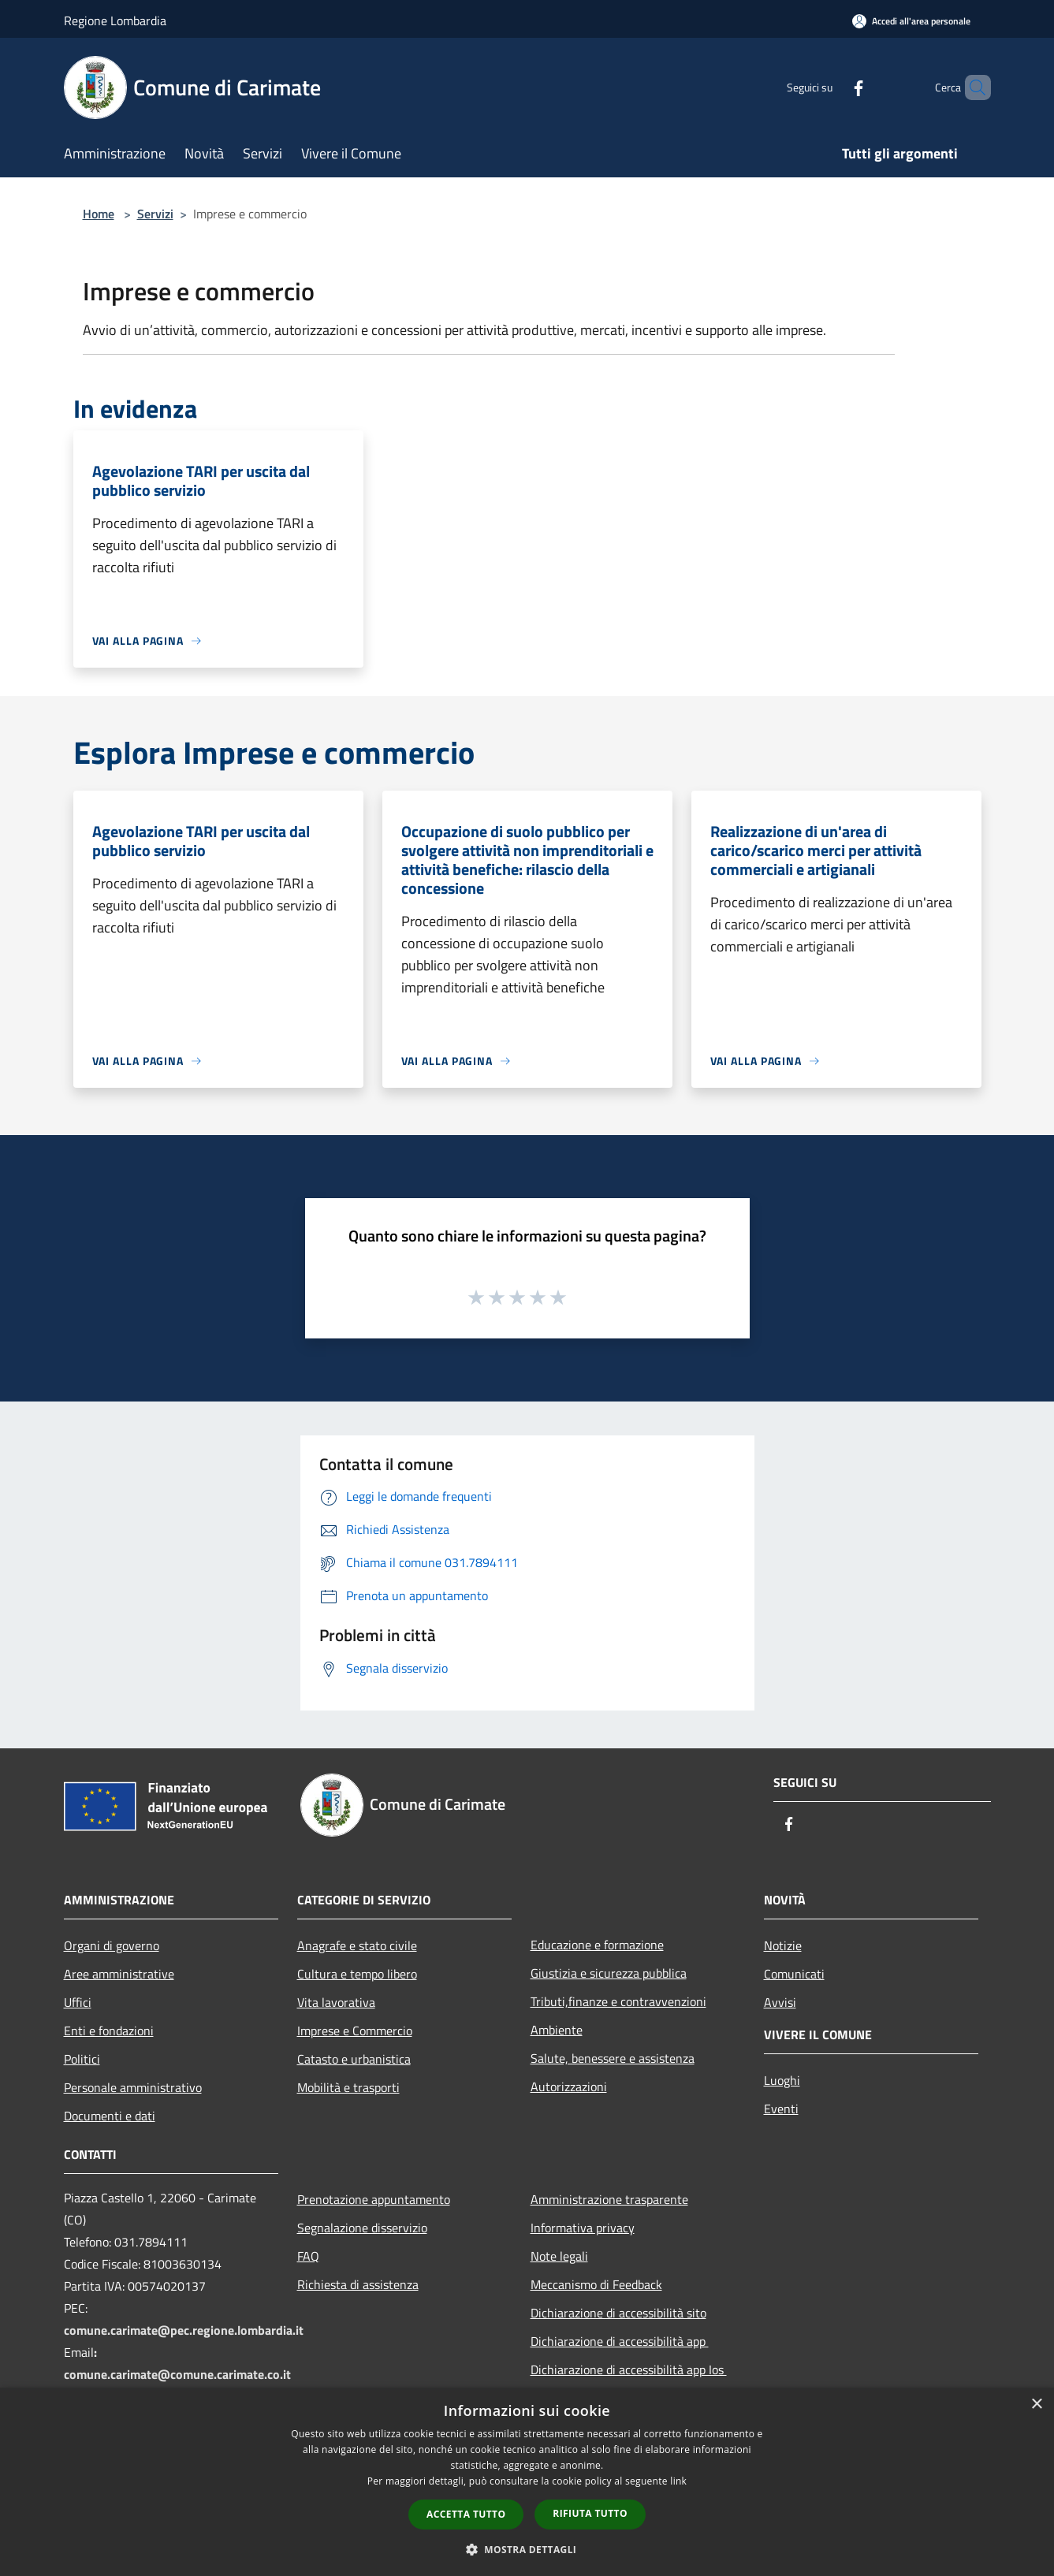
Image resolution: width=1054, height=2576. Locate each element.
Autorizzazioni (569, 2086)
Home (98, 213)
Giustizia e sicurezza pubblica (609, 1973)
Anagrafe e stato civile (357, 1945)
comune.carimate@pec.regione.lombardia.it (184, 2330)
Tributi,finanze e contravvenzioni (618, 2001)
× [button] (1036, 2404)
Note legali (559, 2256)
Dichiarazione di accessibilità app (620, 2341)
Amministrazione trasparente (609, 2199)
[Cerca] (972, 87)
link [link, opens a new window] (678, 2481)
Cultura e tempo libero (357, 1973)
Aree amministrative (119, 1973)
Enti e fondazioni (109, 2030)
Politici (82, 2058)
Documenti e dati (109, 2115)
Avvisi (780, 2002)
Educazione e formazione (597, 1944)
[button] (527, 2549)
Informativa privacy (583, 2227)
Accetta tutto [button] (465, 2514)
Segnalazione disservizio (362, 2227)
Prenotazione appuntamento (373, 2199)
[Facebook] (831, 87)
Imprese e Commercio (354, 2030)
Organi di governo (111, 1945)
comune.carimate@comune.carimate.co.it (177, 2374)
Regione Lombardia (115, 20)
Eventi (781, 2108)
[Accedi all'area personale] (911, 20)
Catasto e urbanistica (354, 2058)
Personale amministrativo (133, 2087)
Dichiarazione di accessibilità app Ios (629, 2369)
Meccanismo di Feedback (596, 2284)
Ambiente (557, 2029)
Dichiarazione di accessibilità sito (618, 2312)
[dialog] (527, 2482)
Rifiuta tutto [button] (590, 2513)
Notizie (783, 1945)
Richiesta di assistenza (358, 2284)
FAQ (308, 2256)
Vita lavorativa (336, 2002)
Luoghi (782, 2080)
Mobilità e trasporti (348, 2087)
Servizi (155, 213)
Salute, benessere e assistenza (613, 2058)
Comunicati (794, 1973)
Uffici (77, 2002)
